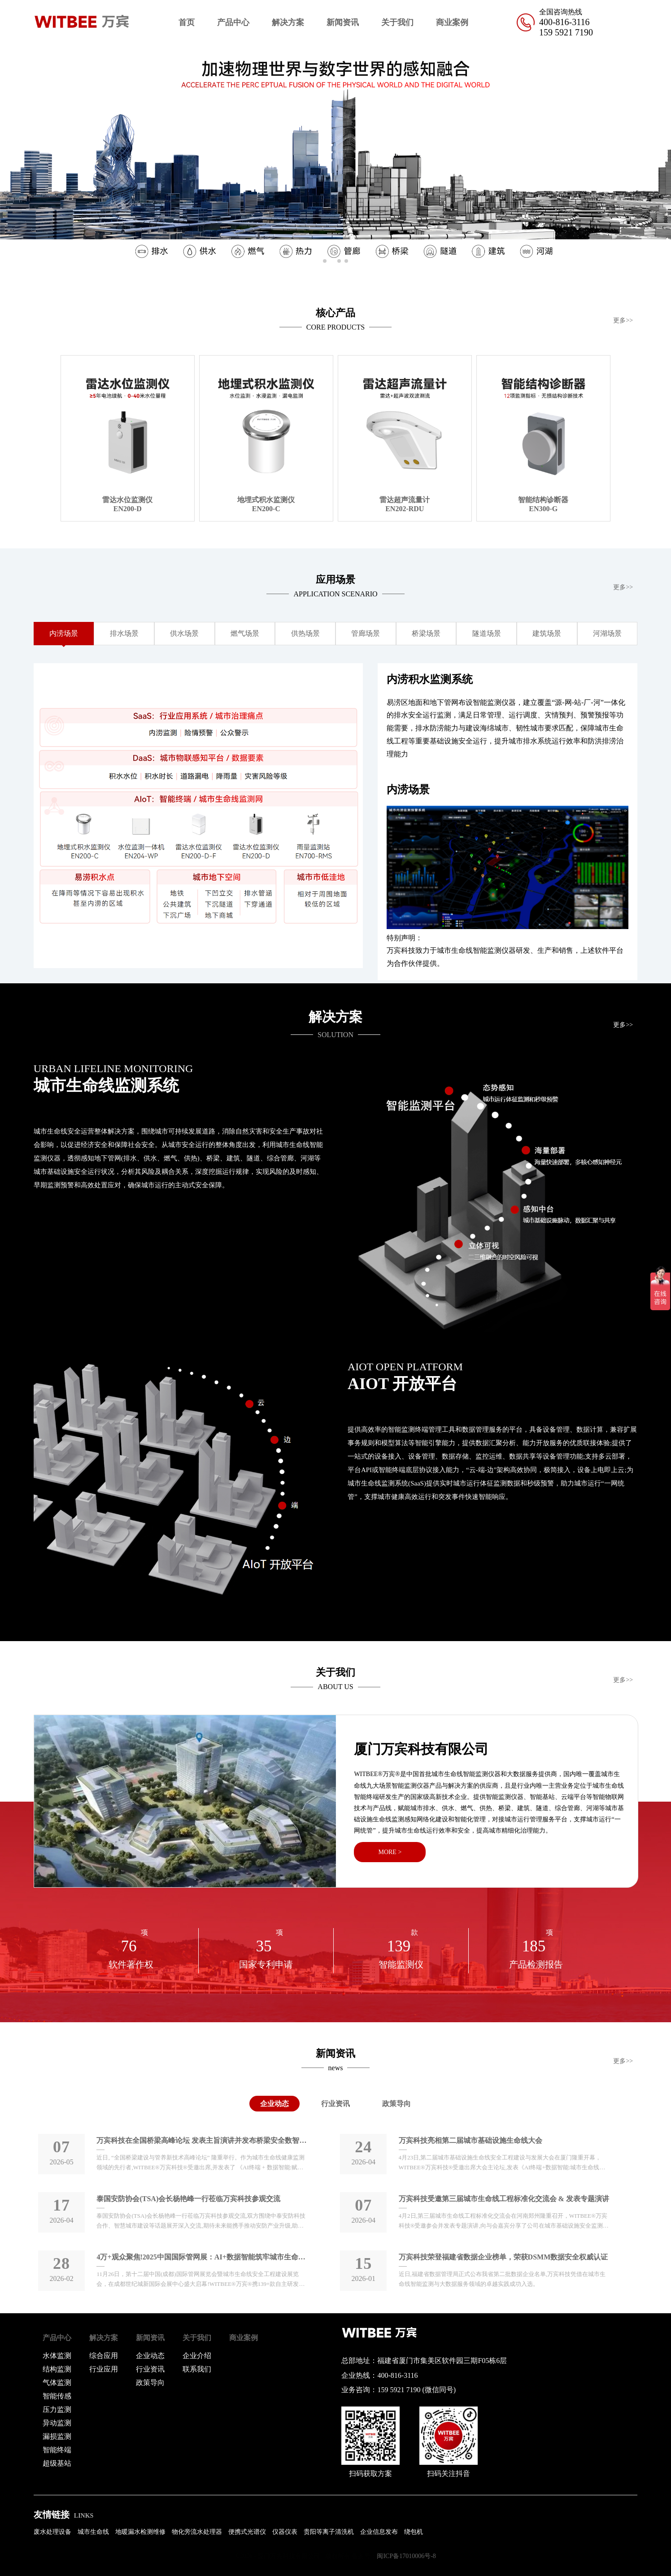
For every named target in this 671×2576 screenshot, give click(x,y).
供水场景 (184, 633)
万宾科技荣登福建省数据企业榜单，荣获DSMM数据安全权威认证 (503, 2257)
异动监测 (57, 2423)
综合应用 (103, 2355)
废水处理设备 (52, 2531)
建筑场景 (546, 633)
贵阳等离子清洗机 (329, 2531)
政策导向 (396, 2103)
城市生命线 (93, 2531)
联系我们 (197, 2369)
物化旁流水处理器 (197, 2531)
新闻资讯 (343, 22)
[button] (660, 156)
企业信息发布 (379, 2531)
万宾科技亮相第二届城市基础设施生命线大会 (470, 2140)
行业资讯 (335, 2103)
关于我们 (397, 22)
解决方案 (288, 22)
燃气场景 (245, 633)
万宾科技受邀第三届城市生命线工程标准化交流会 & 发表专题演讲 (504, 2198)
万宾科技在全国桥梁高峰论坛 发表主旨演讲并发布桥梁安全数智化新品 (201, 2140)
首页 (187, 22)
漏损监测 (57, 2436)
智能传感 (57, 2396)
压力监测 (57, 2409)
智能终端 (57, 2450)
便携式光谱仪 (247, 2531)
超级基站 (57, 2463)
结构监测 (57, 2369)
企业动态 (274, 2103)
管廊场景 (365, 633)
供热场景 (305, 633)
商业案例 (452, 22)
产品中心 (233, 22)
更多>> (623, 320)
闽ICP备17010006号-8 (406, 2556)
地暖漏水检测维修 (140, 2531)
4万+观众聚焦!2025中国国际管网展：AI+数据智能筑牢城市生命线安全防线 (201, 2257)
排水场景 (124, 633)
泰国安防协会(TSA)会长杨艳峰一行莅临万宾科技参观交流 (188, 2198)
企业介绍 (197, 2355)
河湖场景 (607, 633)
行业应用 (103, 2369)
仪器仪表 (284, 2531)
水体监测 (57, 2355)
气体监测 (57, 2382)
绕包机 (413, 2531)
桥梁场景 (426, 633)
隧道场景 (486, 633)
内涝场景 (63, 633)
